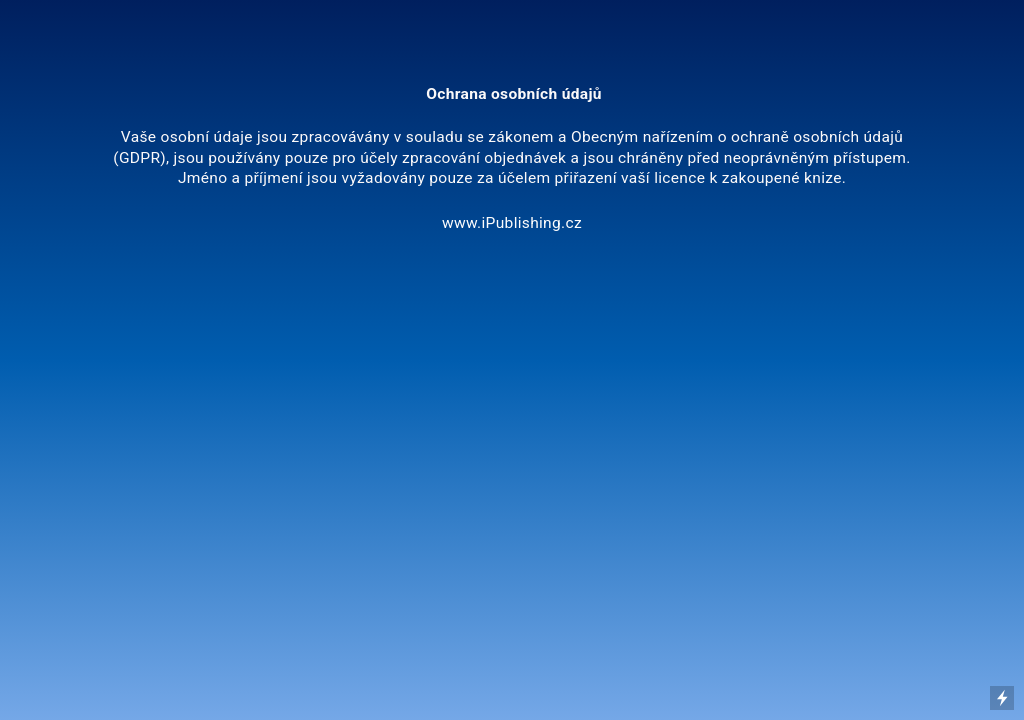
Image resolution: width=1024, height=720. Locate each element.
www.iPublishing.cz (512, 223)
